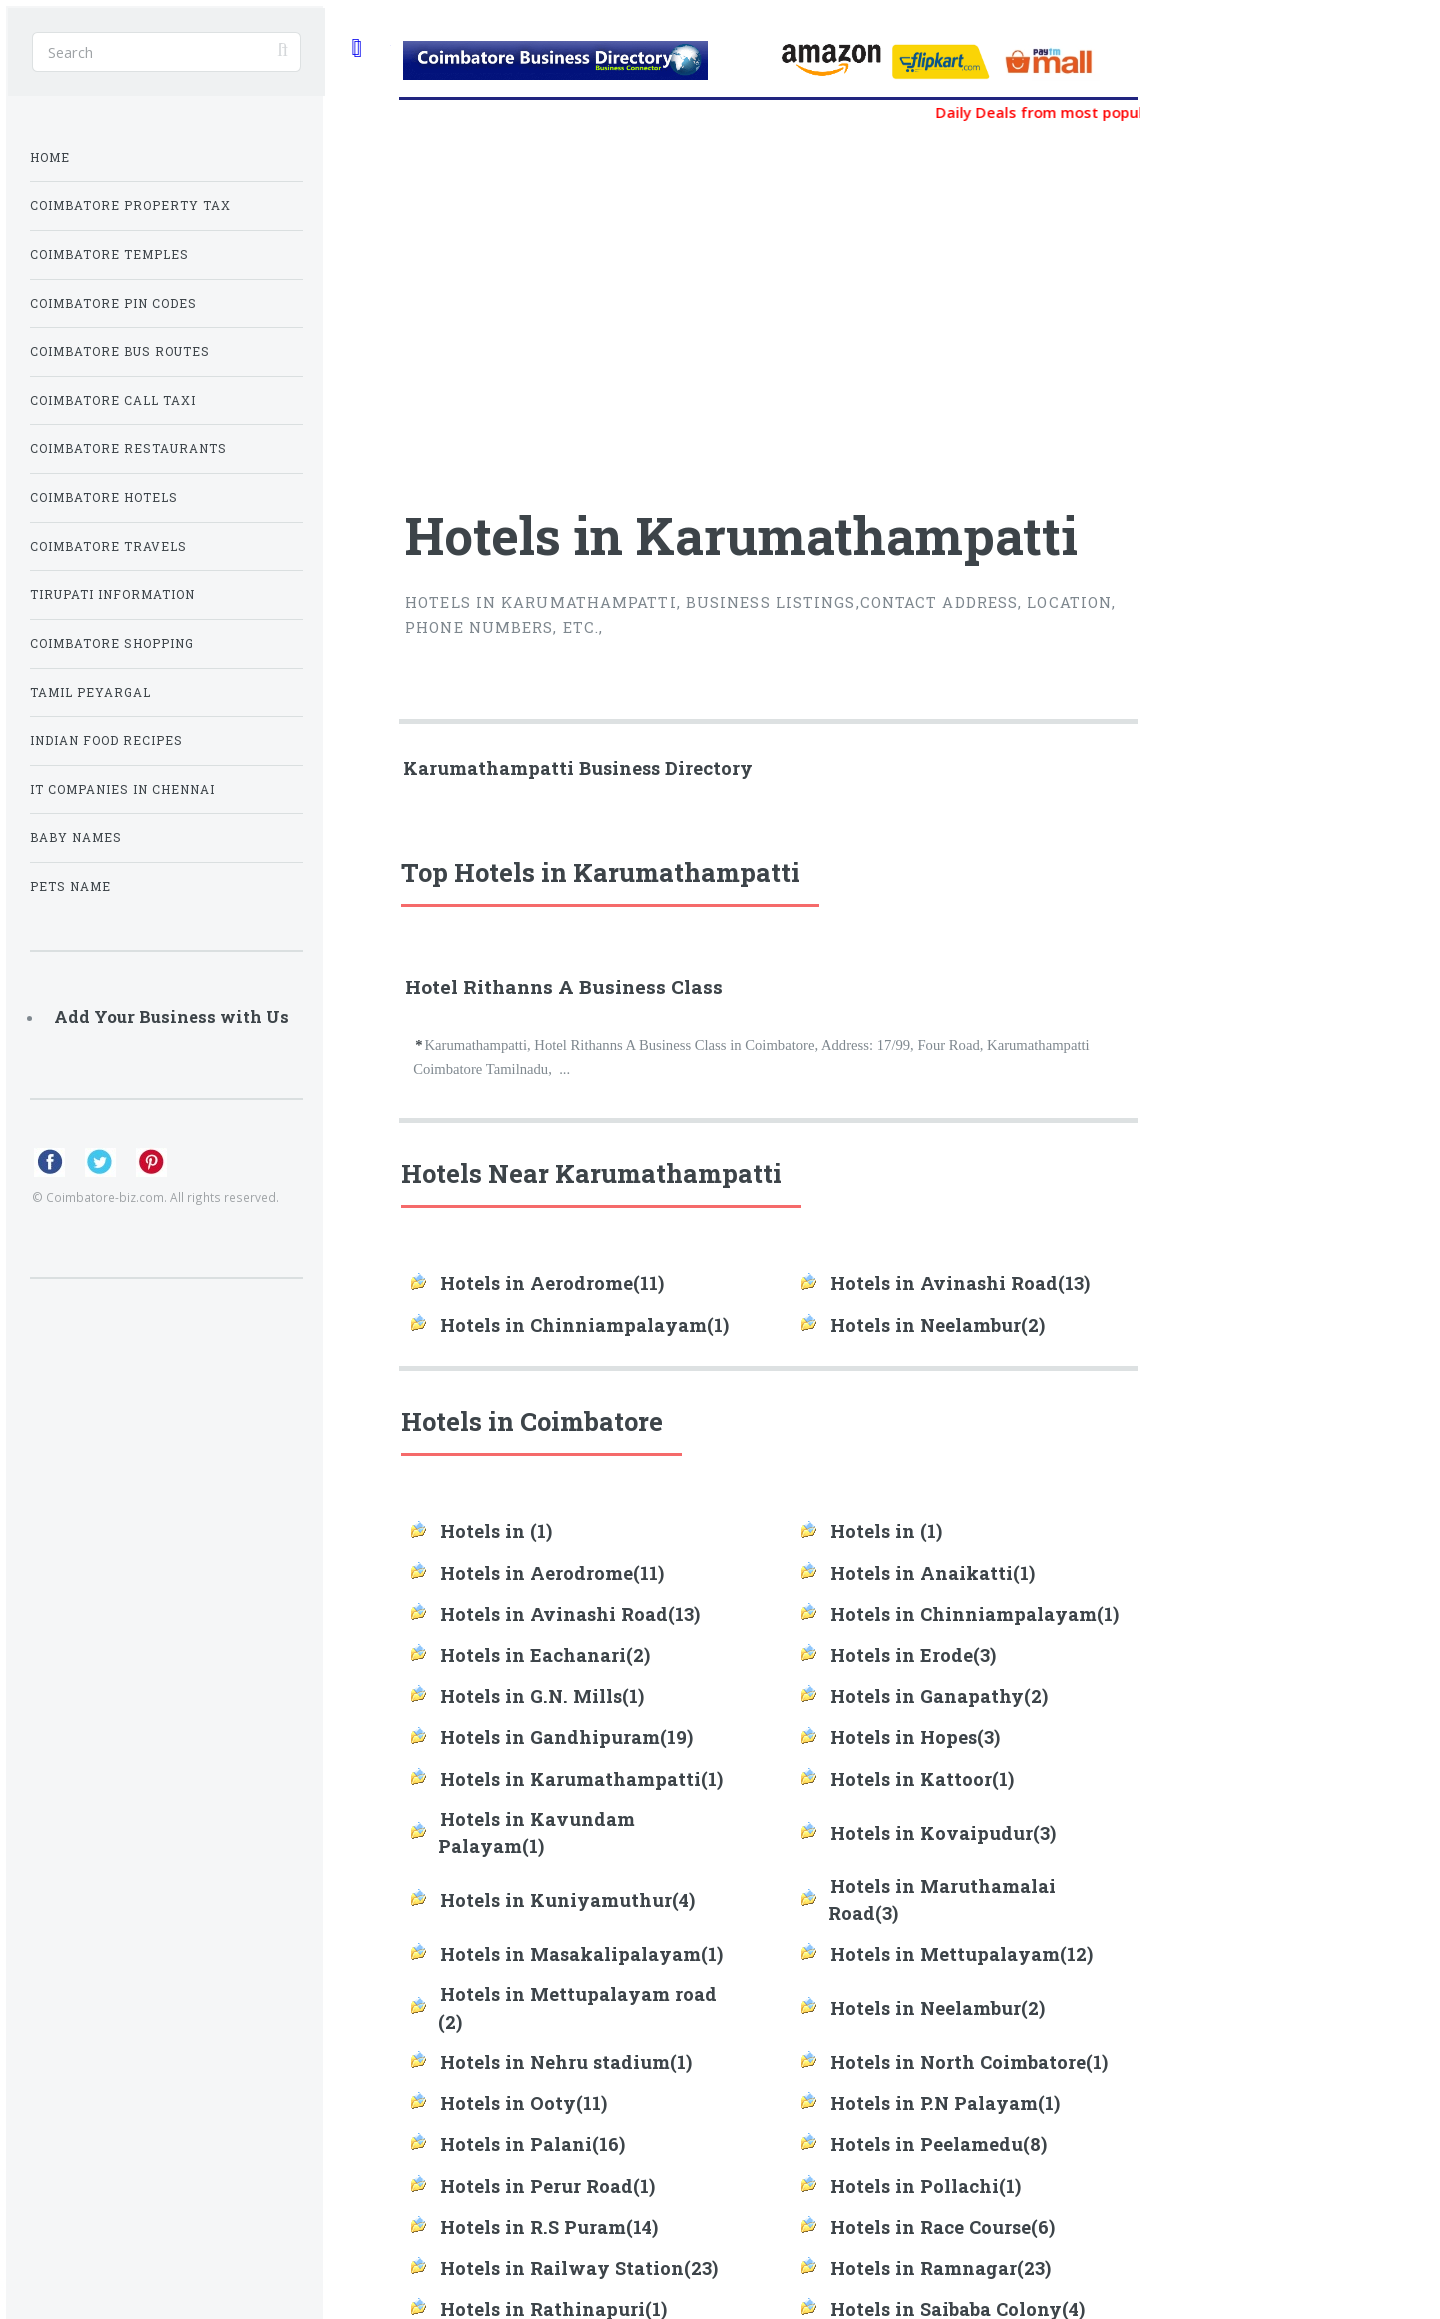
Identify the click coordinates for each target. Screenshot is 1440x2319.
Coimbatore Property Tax (130, 205)
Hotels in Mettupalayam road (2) (577, 2007)
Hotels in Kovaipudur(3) (943, 1833)
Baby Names (76, 837)
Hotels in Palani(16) (532, 2144)
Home (50, 157)
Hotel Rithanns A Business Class (564, 986)
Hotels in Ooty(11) (523, 2103)
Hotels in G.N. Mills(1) (542, 1696)
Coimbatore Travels (108, 546)
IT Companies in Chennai (122, 789)
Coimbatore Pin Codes (113, 303)
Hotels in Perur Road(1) (547, 2186)
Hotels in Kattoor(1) (922, 1779)
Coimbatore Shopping (112, 643)
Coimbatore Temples (109, 254)
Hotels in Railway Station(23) (579, 2268)
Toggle (356, 47)
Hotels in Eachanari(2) (545, 1655)
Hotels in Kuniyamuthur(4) (567, 1900)
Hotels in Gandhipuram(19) (566, 1737)
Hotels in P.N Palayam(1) (945, 2103)
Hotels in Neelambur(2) (937, 1325)
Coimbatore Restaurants (128, 448)
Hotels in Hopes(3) (915, 1737)
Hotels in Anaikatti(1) (932, 1573)
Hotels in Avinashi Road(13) (960, 1283)
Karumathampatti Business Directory (578, 768)
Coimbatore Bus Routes (120, 351)
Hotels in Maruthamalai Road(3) (942, 1899)
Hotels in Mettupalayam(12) (961, 1954)
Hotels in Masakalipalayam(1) (581, 1954)
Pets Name (70, 886)
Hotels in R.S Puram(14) (549, 2227)
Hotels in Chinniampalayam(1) (584, 1325)
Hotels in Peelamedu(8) (938, 2144)
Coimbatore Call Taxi (113, 400)
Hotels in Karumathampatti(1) (581, 1779)
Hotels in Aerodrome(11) (552, 1283)
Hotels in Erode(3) (913, 1655)
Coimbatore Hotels (104, 497)
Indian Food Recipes (106, 740)
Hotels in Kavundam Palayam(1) (536, 1832)
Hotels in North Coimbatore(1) (969, 2062)
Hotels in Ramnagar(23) (940, 2268)
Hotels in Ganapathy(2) (939, 1696)
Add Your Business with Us (171, 1016)
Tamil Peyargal (90, 692)
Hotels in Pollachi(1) (925, 2186)
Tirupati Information (112, 594)
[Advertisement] (649, 304)
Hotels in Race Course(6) (942, 2227)
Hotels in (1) (496, 1531)
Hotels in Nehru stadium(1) (566, 2062)
